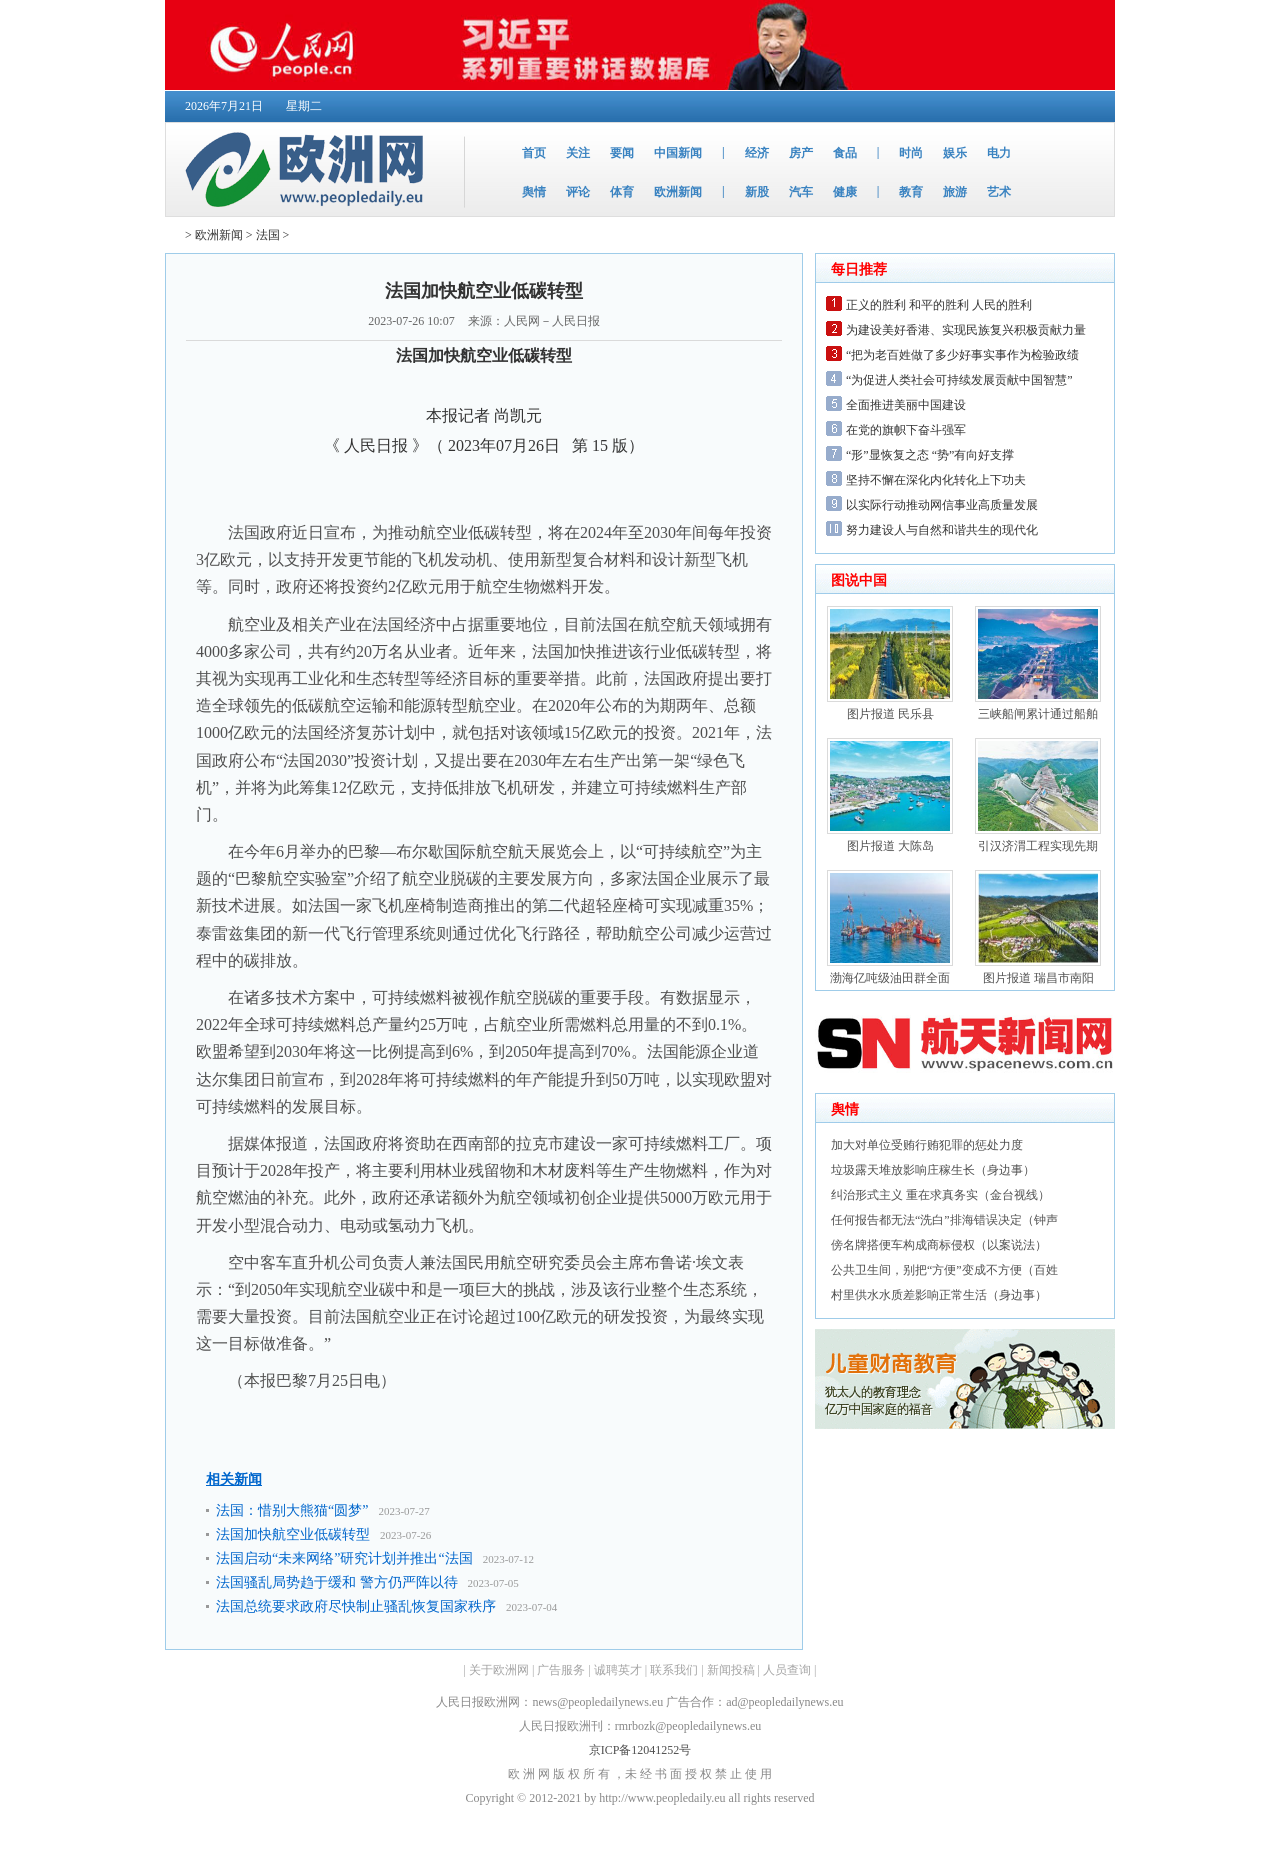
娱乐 (955, 153)
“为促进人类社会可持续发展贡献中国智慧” (959, 380)
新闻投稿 (731, 1670)
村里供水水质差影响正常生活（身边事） (939, 1295)
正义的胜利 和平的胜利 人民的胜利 (939, 305)
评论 (578, 192)
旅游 (955, 192)
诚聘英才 (618, 1670)
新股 (757, 192)
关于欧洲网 (499, 1670)
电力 (999, 153)
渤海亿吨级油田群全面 (890, 978)
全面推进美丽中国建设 (906, 405)
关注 (578, 153)
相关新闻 (234, 1479)
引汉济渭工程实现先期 (1038, 846)
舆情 (534, 192)
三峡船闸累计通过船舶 (1038, 714)
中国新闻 (678, 153)
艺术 (999, 192)
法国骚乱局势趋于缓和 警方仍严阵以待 (337, 1582)
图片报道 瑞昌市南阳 (1038, 978)
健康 (845, 192)
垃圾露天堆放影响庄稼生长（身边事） (933, 1170)
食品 (845, 153)
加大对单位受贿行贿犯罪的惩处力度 (927, 1145)
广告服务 (561, 1670)
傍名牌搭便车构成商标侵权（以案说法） (939, 1245)
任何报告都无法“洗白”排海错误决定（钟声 (944, 1220)
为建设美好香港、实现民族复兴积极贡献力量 (966, 330)
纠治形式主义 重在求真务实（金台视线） (940, 1195)
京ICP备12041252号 (640, 1750)
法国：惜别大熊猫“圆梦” (292, 1510)
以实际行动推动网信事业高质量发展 (942, 505)
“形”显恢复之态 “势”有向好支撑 (930, 455)
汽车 (801, 192)
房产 (801, 153)
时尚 (911, 153)
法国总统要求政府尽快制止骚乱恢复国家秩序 (356, 1606)
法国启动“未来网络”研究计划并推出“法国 (344, 1558)
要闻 (622, 153)
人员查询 (787, 1670)
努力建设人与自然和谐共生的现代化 (942, 530)
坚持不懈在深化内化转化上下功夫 (936, 480)
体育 (622, 192)
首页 (534, 153)
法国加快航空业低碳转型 (293, 1534)
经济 (757, 153)
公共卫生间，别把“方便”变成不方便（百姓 (944, 1270)
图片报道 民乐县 (890, 714)
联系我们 (674, 1670)
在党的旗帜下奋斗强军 (906, 430)
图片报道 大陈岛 (890, 846)
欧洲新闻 (678, 192)
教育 (911, 192)
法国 (268, 235)
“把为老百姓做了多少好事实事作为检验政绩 (962, 355)
